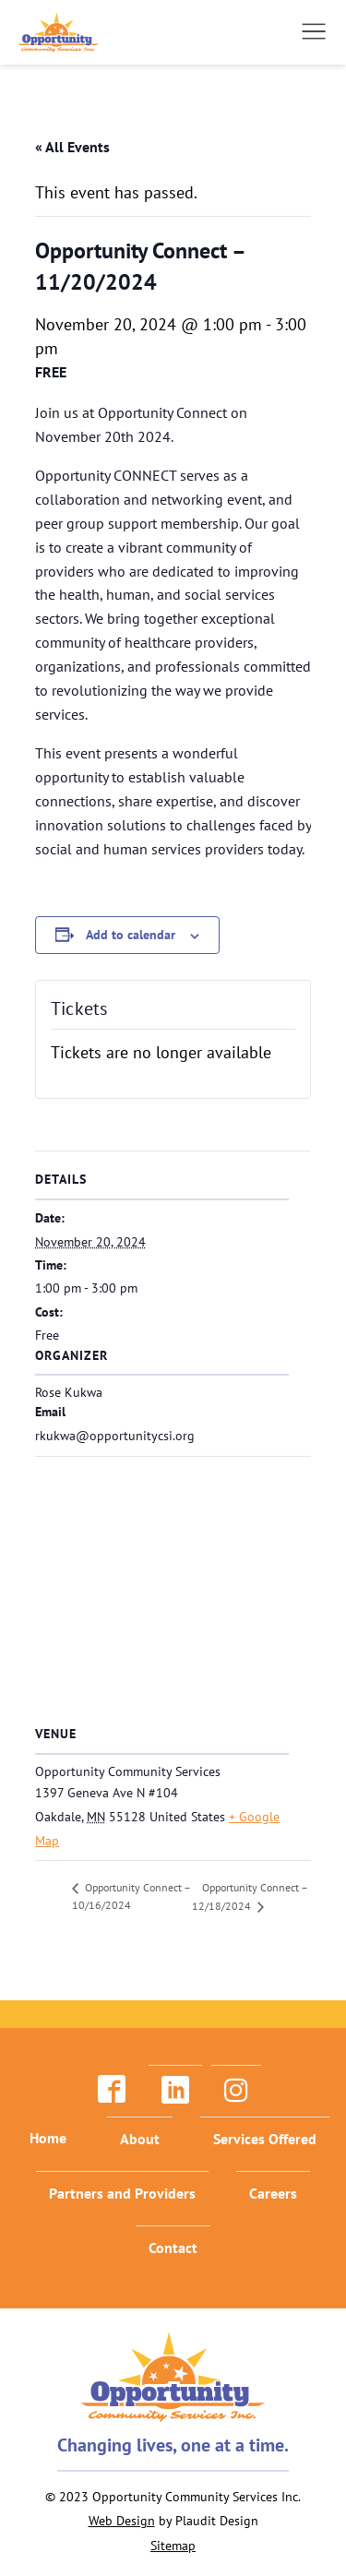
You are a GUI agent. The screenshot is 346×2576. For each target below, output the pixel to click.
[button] (314, 31)
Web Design (122, 2520)
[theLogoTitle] (58, 32)
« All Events (72, 146)
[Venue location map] (173, 1589)
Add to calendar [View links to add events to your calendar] (130, 934)
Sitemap (173, 2545)
